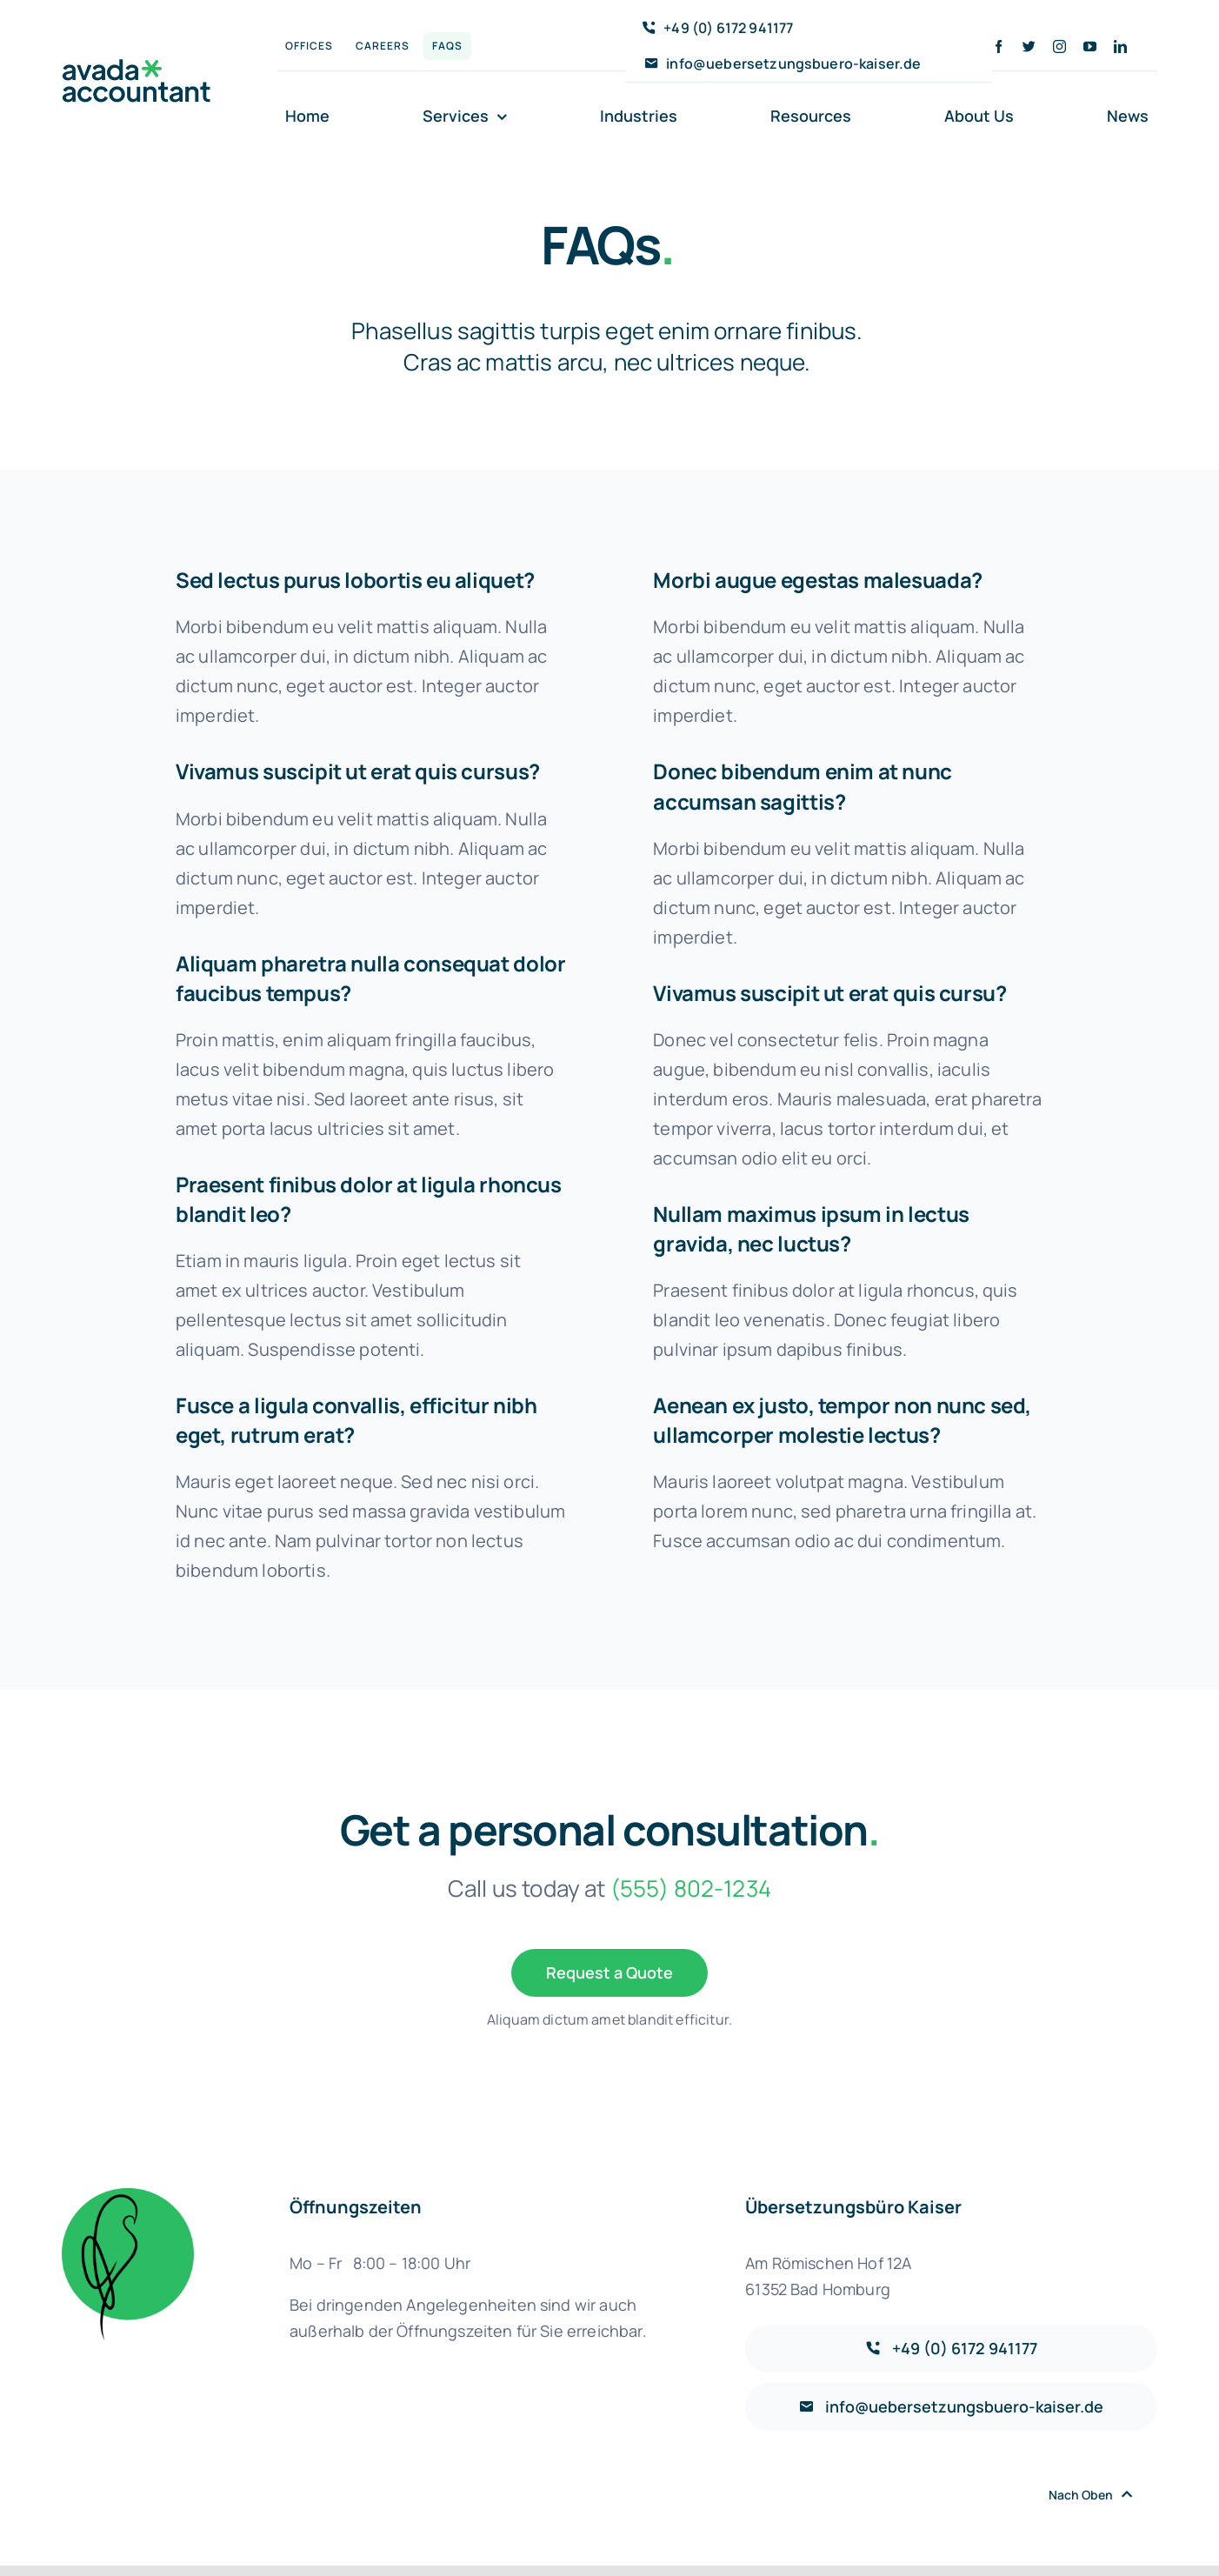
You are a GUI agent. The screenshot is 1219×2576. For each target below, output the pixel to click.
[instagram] (1059, 46)
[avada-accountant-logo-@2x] (136, 67)
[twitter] (1029, 46)
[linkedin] (1120, 46)
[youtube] (1089, 46)
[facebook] (998, 46)
